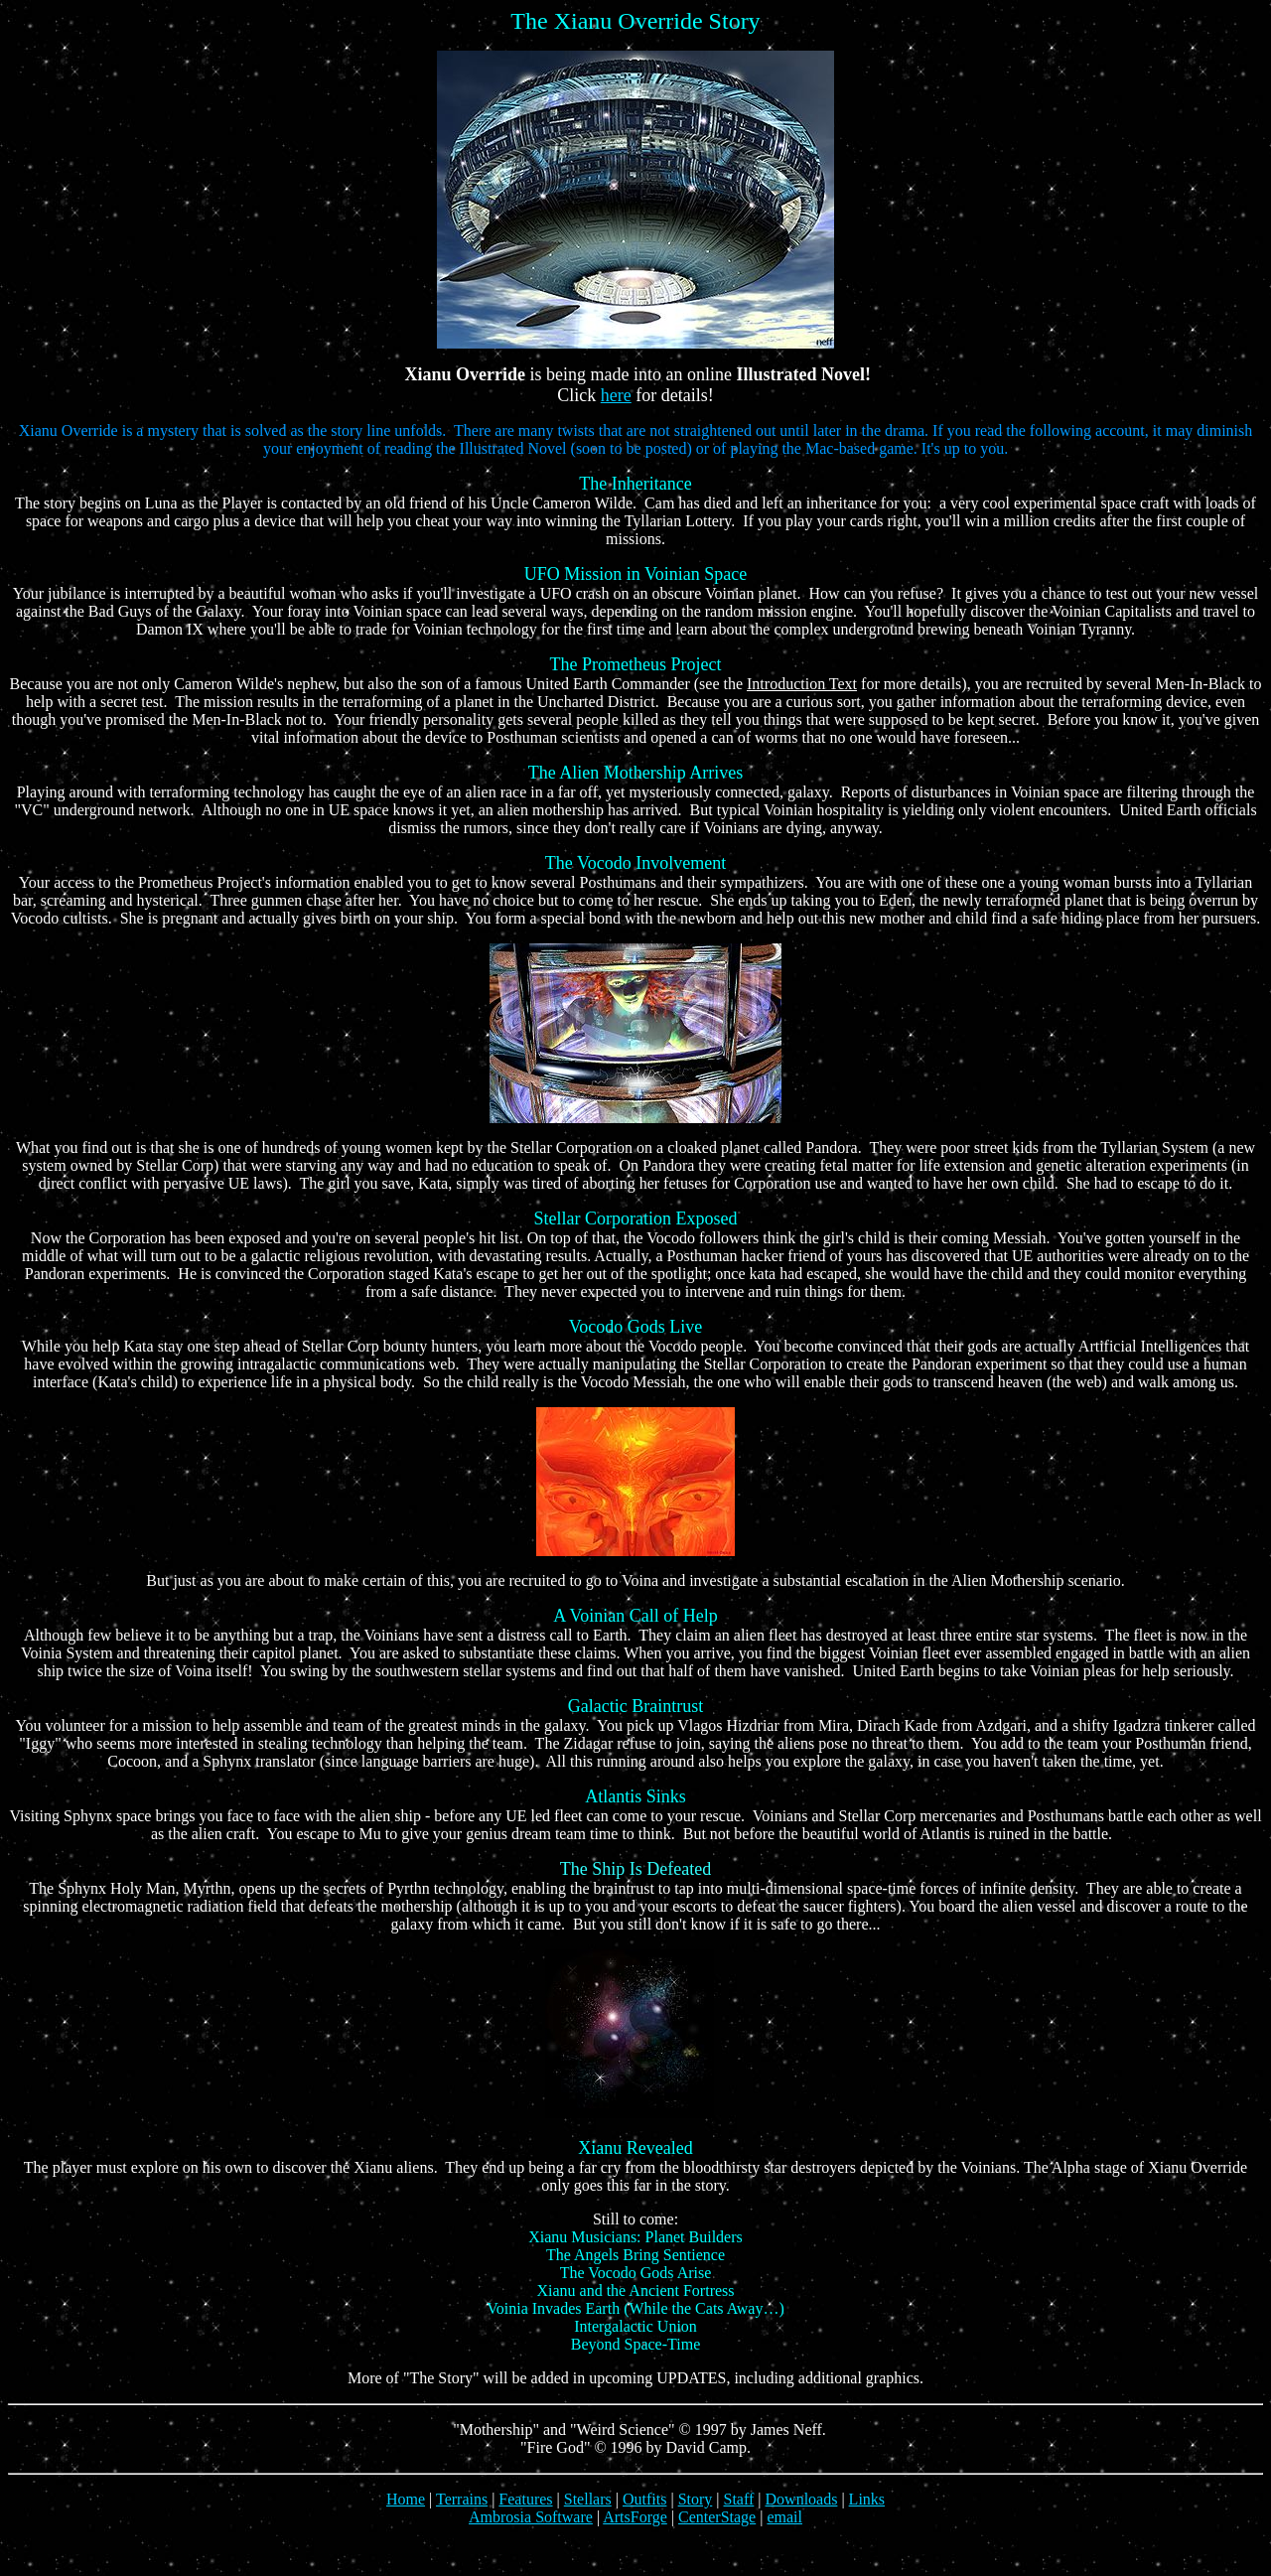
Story (695, 2499)
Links (867, 2499)
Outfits (644, 2499)
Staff (739, 2499)
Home (405, 2499)
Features (525, 2499)
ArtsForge (635, 2516)
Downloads (802, 2499)
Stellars (588, 2499)
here (616, 395)
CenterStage (717, 2516)
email (784, 2516)
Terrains (462, 2499)
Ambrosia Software (531, 2516)
